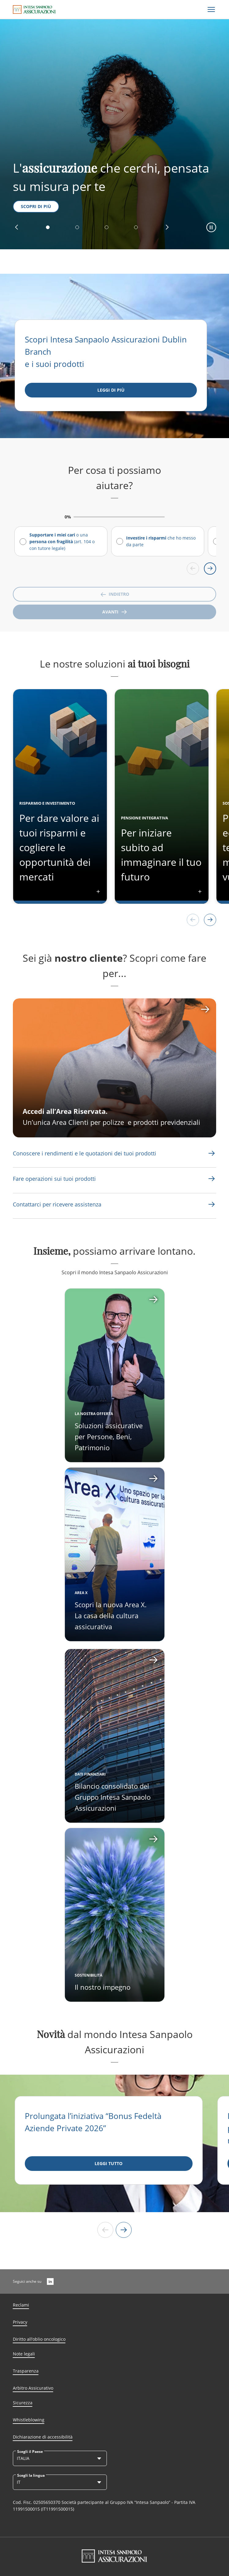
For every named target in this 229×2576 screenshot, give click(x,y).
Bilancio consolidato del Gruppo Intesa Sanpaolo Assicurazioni (113, 1797)
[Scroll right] (210, 568)
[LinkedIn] (50, 2281)
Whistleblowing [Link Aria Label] (28, 2420)
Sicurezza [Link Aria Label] (22, 2403)
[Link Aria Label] (211, 1153)
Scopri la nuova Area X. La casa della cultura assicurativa (111, 1615)
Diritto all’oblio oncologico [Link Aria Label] (39, 2339)
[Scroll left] (193, 568)
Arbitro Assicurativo (33, 2388)
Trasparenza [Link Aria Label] (26, 2371)
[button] (16, 227)
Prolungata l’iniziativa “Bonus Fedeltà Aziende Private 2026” (93, 2122)
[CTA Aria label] (114, 1067)
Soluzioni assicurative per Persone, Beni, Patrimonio (109, 1436)
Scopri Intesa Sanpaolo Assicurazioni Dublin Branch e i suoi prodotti (106, 351)
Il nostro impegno (102, 1987)
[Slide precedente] (105, 2230)
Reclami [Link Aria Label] (21, 2305)
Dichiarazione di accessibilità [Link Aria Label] (43, 2437)
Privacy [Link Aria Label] (20, 2322)
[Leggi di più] (111, 390)
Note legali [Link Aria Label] (24, 2354)
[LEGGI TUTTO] (109, 2163)
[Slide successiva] (124, 2230)
